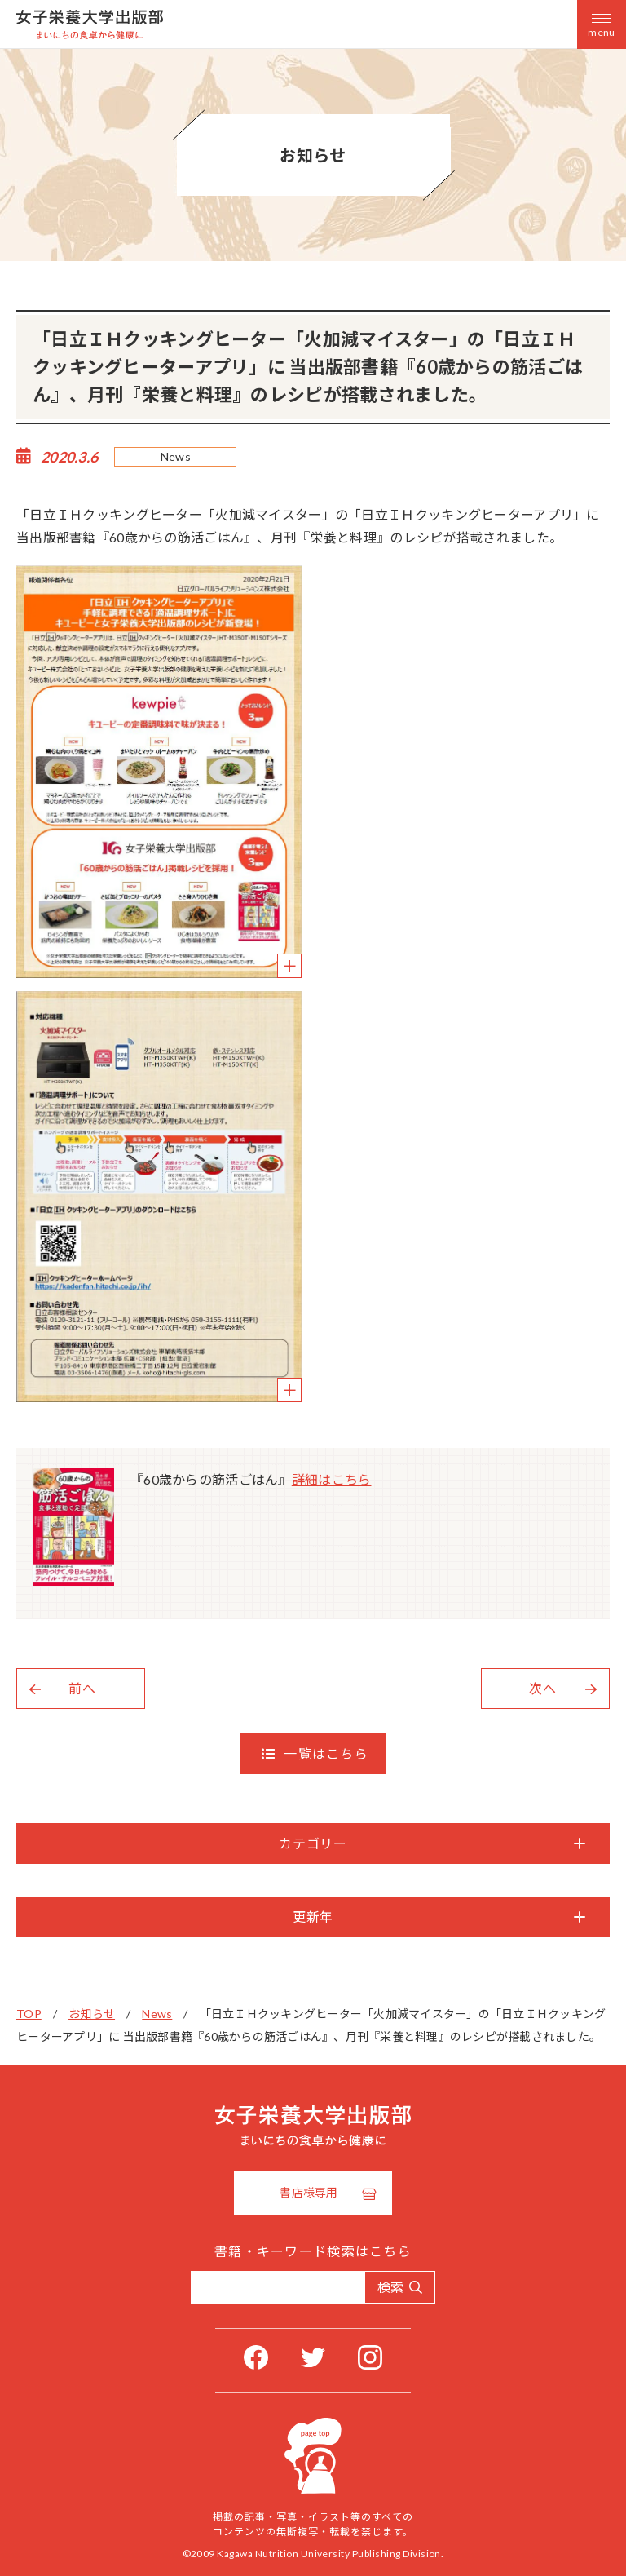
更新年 (313, 1916)
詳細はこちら (332, 1479)
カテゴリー (312, 1843)
